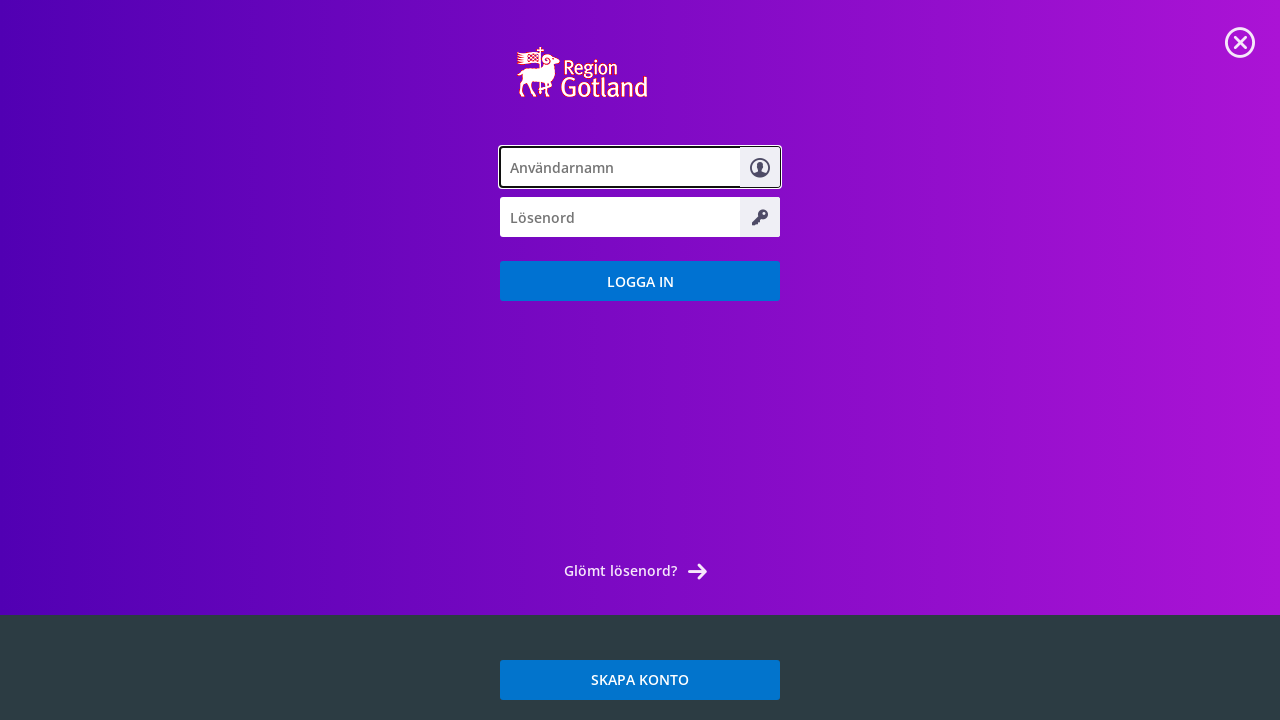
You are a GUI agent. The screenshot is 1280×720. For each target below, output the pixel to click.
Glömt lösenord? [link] (620, 570)
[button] (640, 281)
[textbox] (640, 167)
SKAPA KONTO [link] (640, 679)
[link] (1240, 40)
